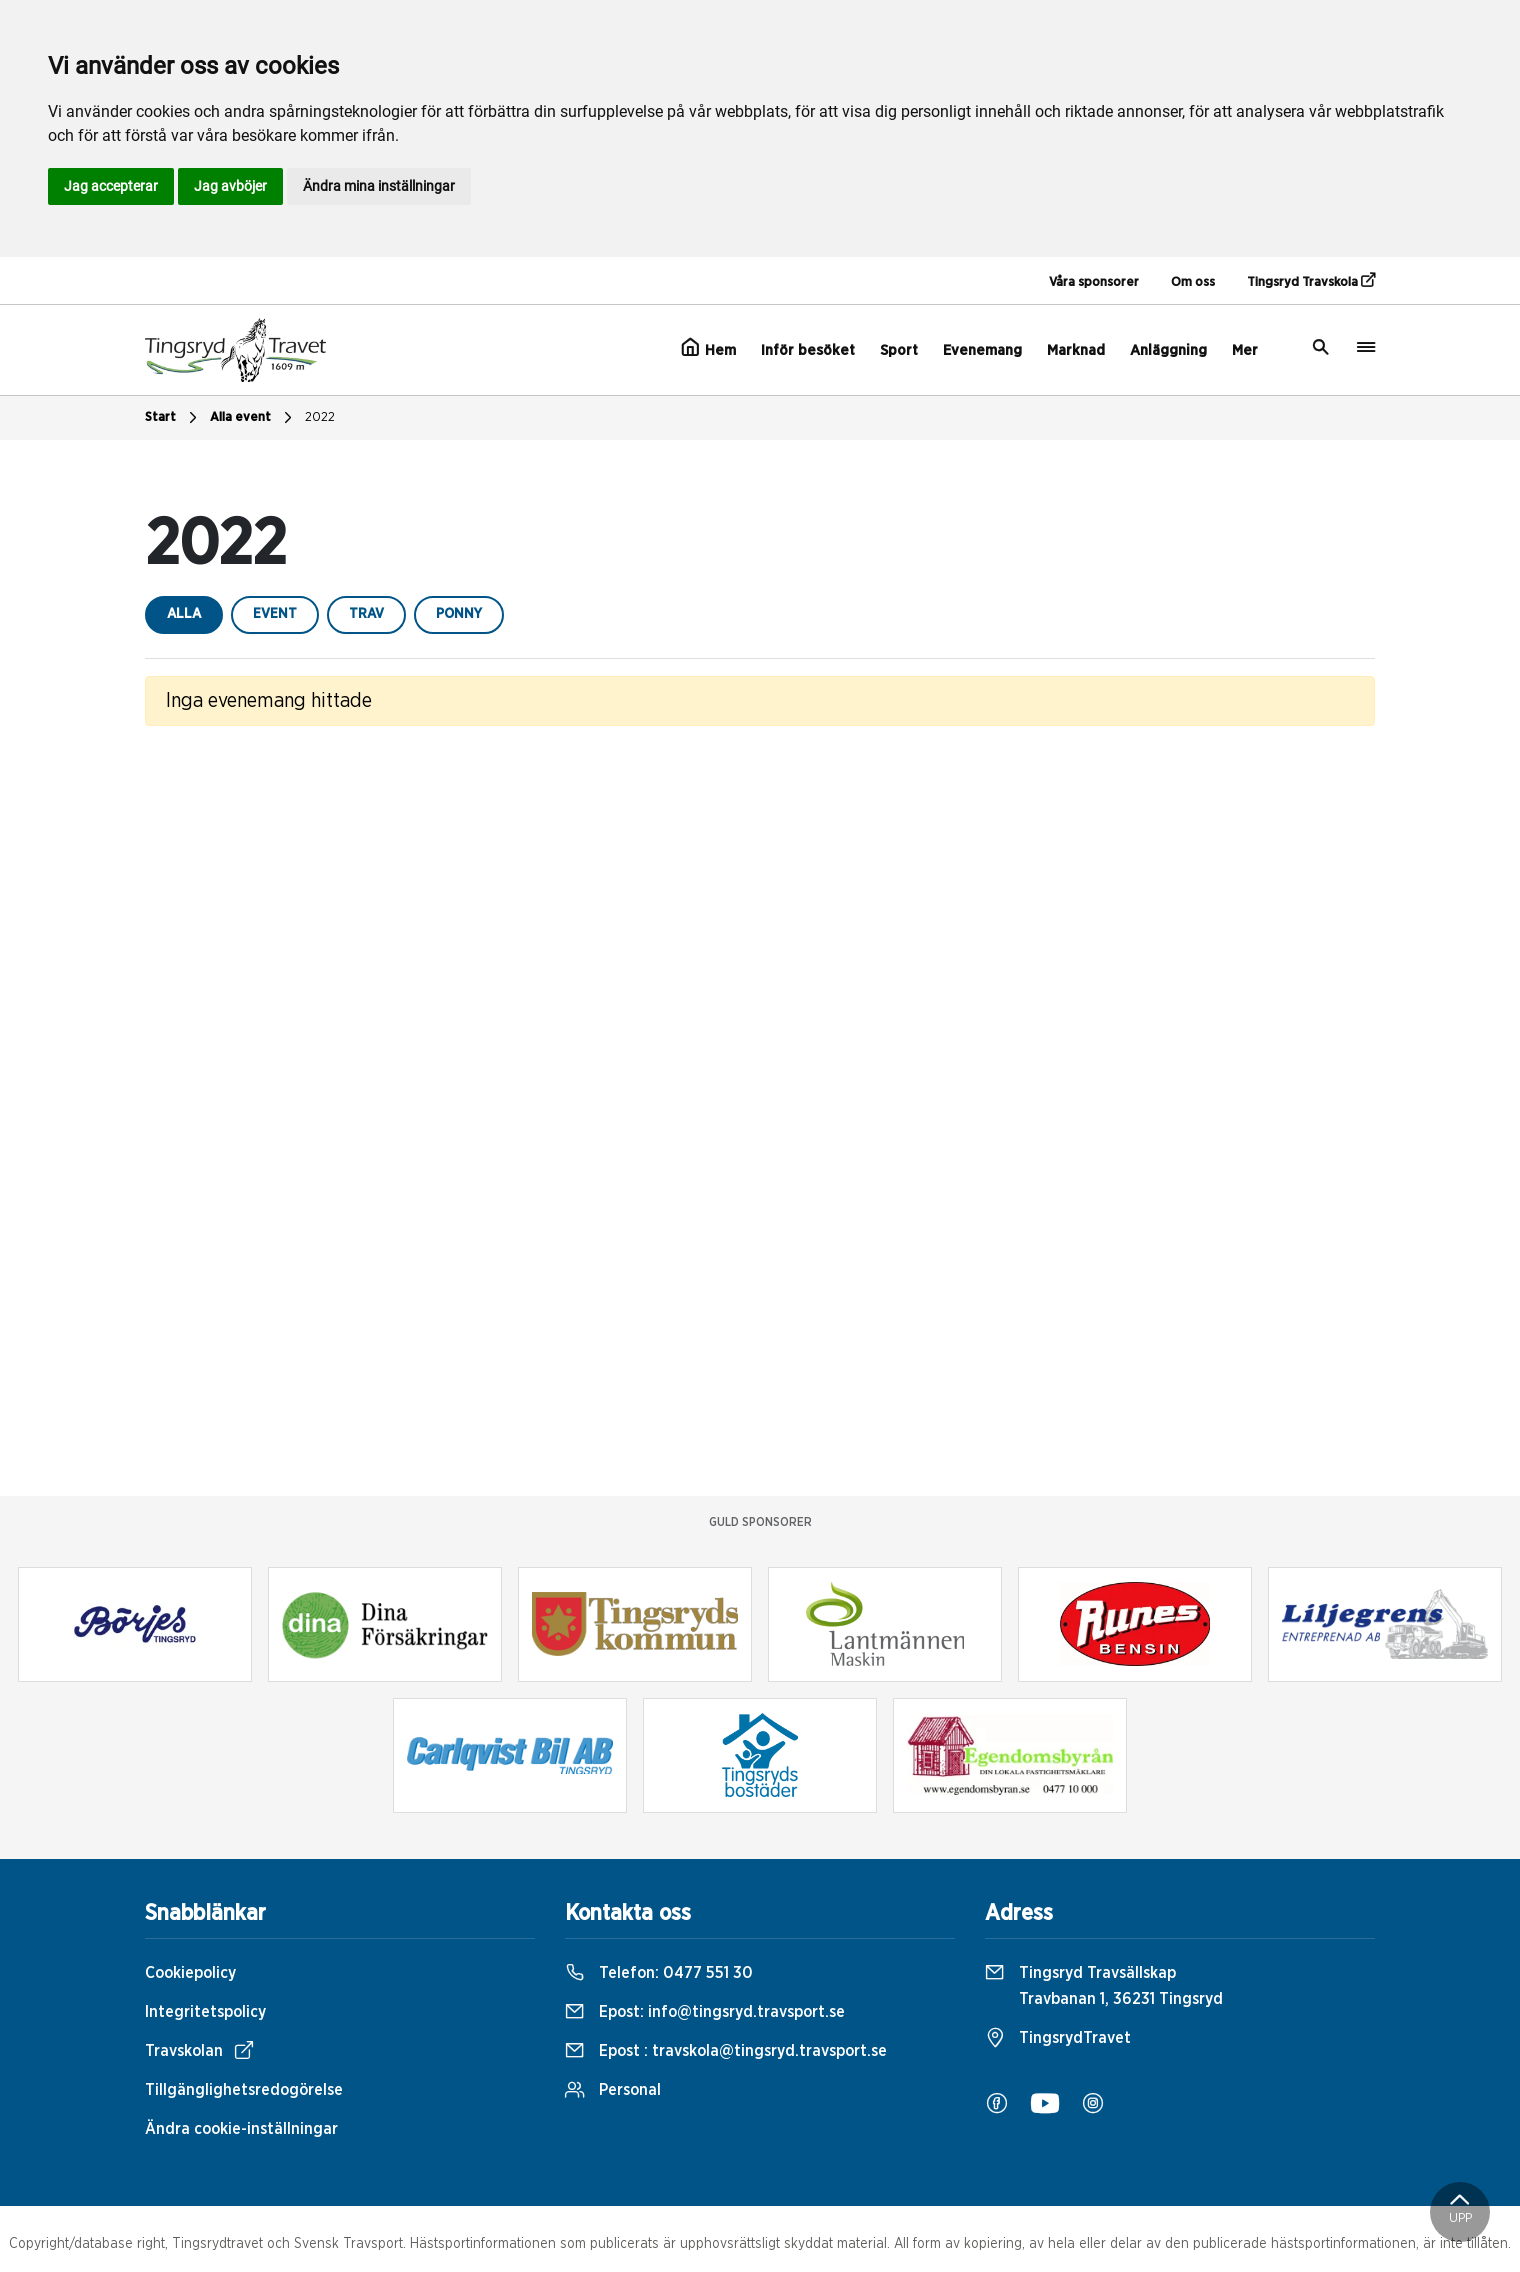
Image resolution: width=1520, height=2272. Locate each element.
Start (173, 418)
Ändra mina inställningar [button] (379, 186)
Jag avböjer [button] (230, 186)
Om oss (1193, 282)
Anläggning (1168, 350)
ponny (459, 614)
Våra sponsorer (1094, 282)
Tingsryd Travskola (1311, 281)
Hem (708, 348)
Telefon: (659, 1973)
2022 (320, 417)
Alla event (253, 418)
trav (366, 614)
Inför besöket (808, 350)
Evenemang (982, 350)
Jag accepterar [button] (111, 186)
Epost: (705, 2012)
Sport (899, 350)
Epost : (726, 2051)
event (275, 614)
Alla (184, 614)
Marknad (1076, 350)
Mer (1245, 350)
